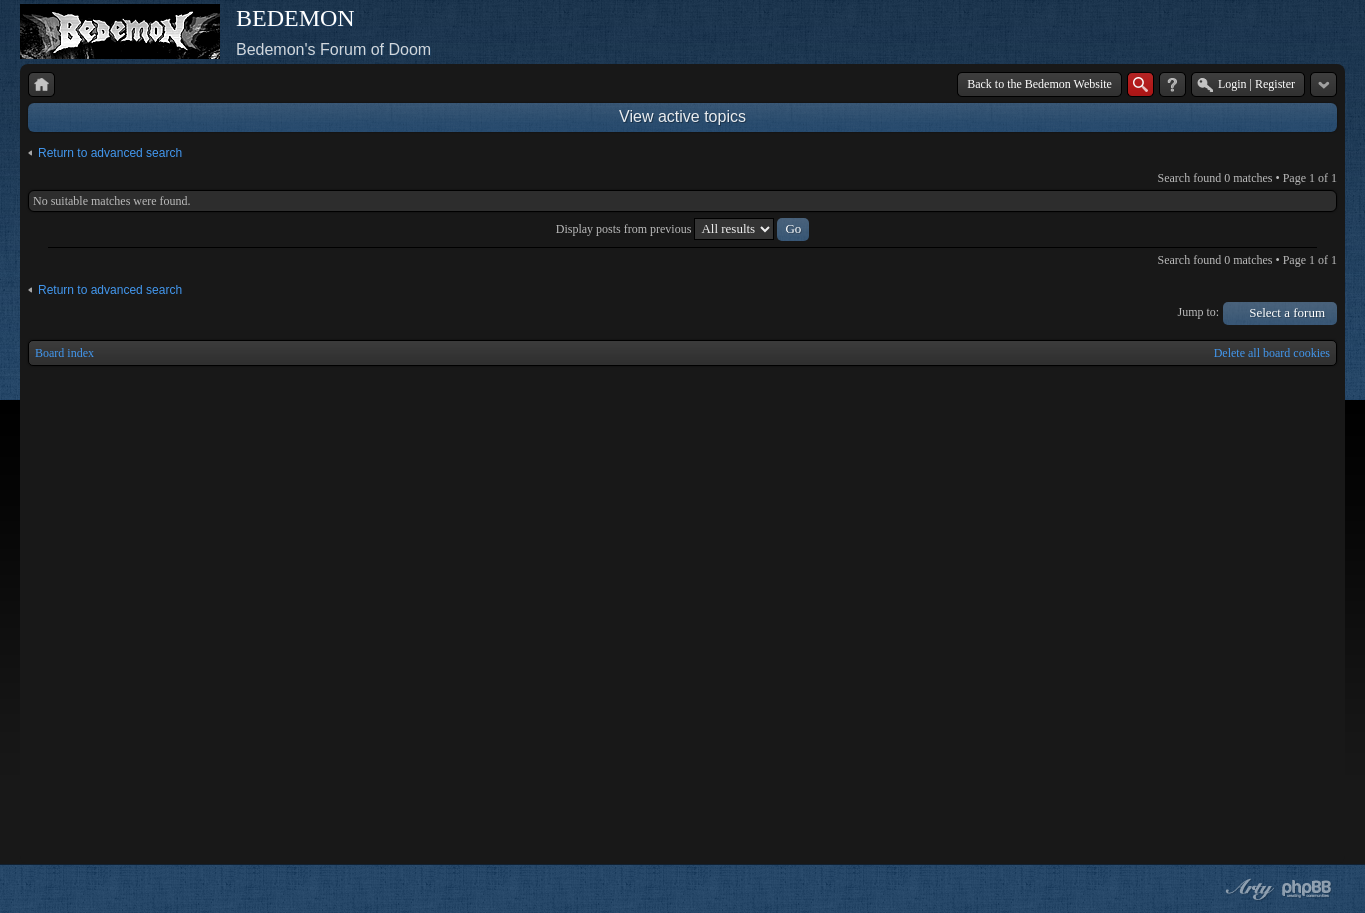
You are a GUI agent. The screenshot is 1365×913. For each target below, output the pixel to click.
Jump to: (1199, 312)
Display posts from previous (683, 229)
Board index (64, 353)
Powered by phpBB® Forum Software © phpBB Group (1307, 889)
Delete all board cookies (1272, 353)
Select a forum (1287, 312)
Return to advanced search (110, 153)
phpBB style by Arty (1247, 889)
